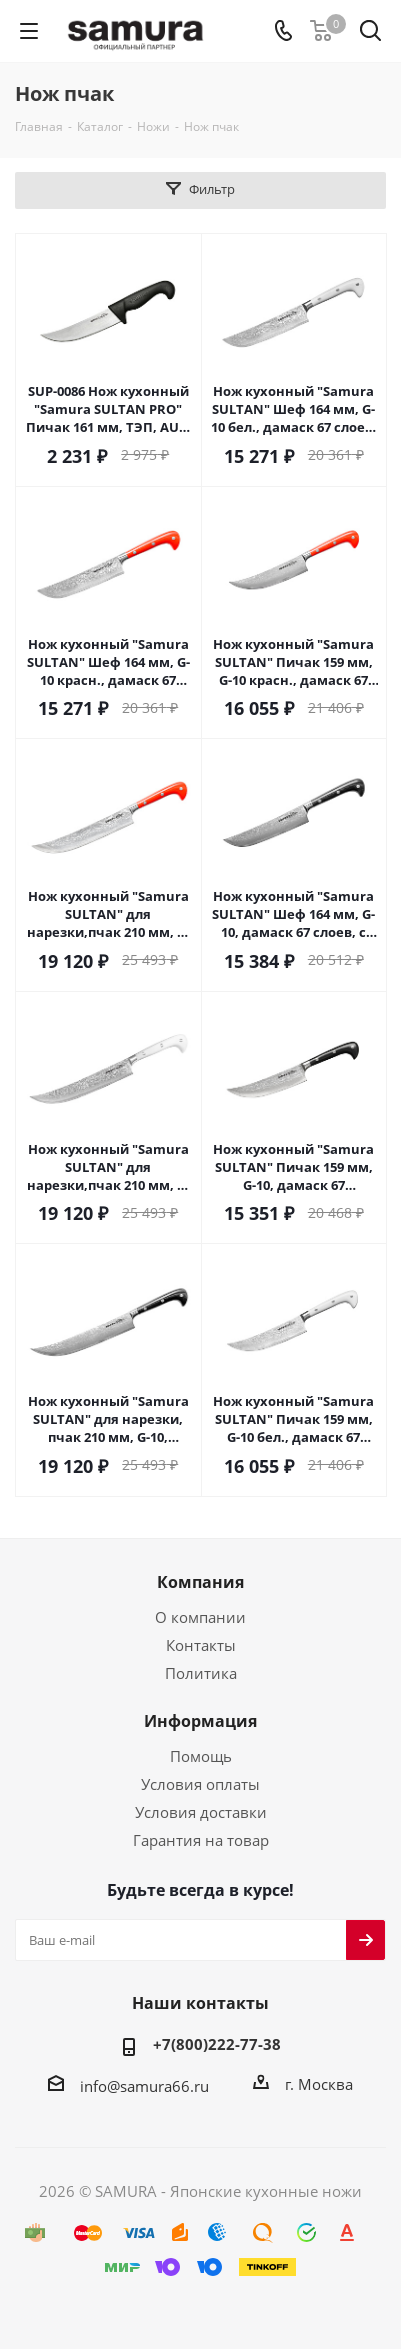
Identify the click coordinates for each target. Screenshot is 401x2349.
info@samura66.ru (144, 2085)
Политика (201, 1673)
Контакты (201, 1645)
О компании (200, 1617)
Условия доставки (201, 1812)
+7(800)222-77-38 (217, 2044)
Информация (200, 1721)
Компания (200, 1582)
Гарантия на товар (201, 1840)
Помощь (201, 1756)
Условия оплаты (200, 1784)
